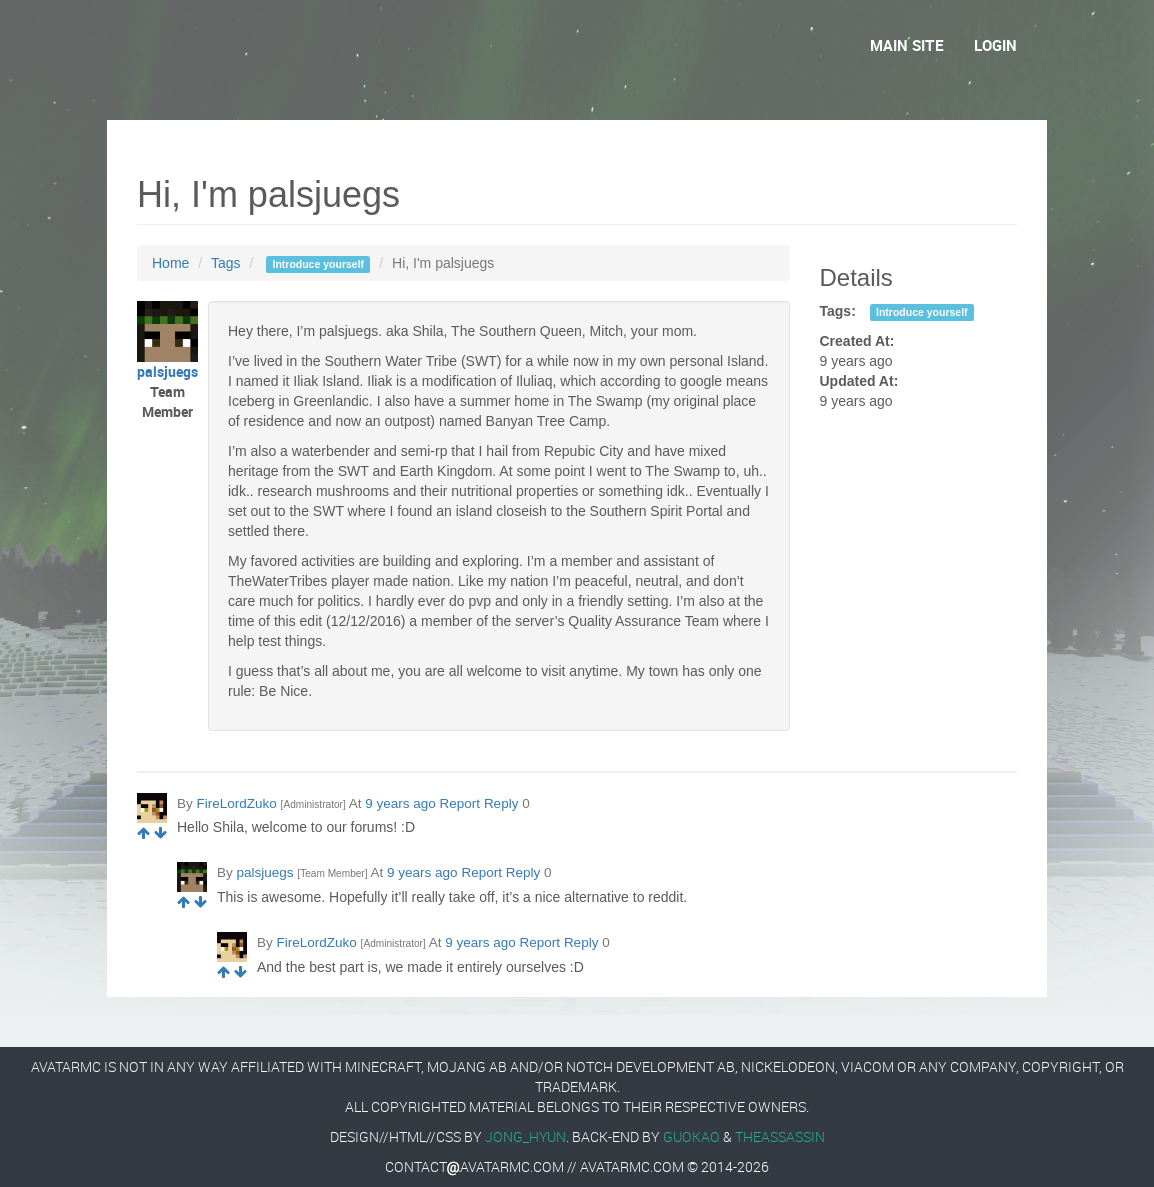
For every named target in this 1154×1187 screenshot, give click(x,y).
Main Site (907, 45)
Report (460, 803)
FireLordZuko (237, 803)
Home (170, 263)
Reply (501, 803)
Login (995, 45)
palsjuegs (265, 872)
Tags (226, 263)
